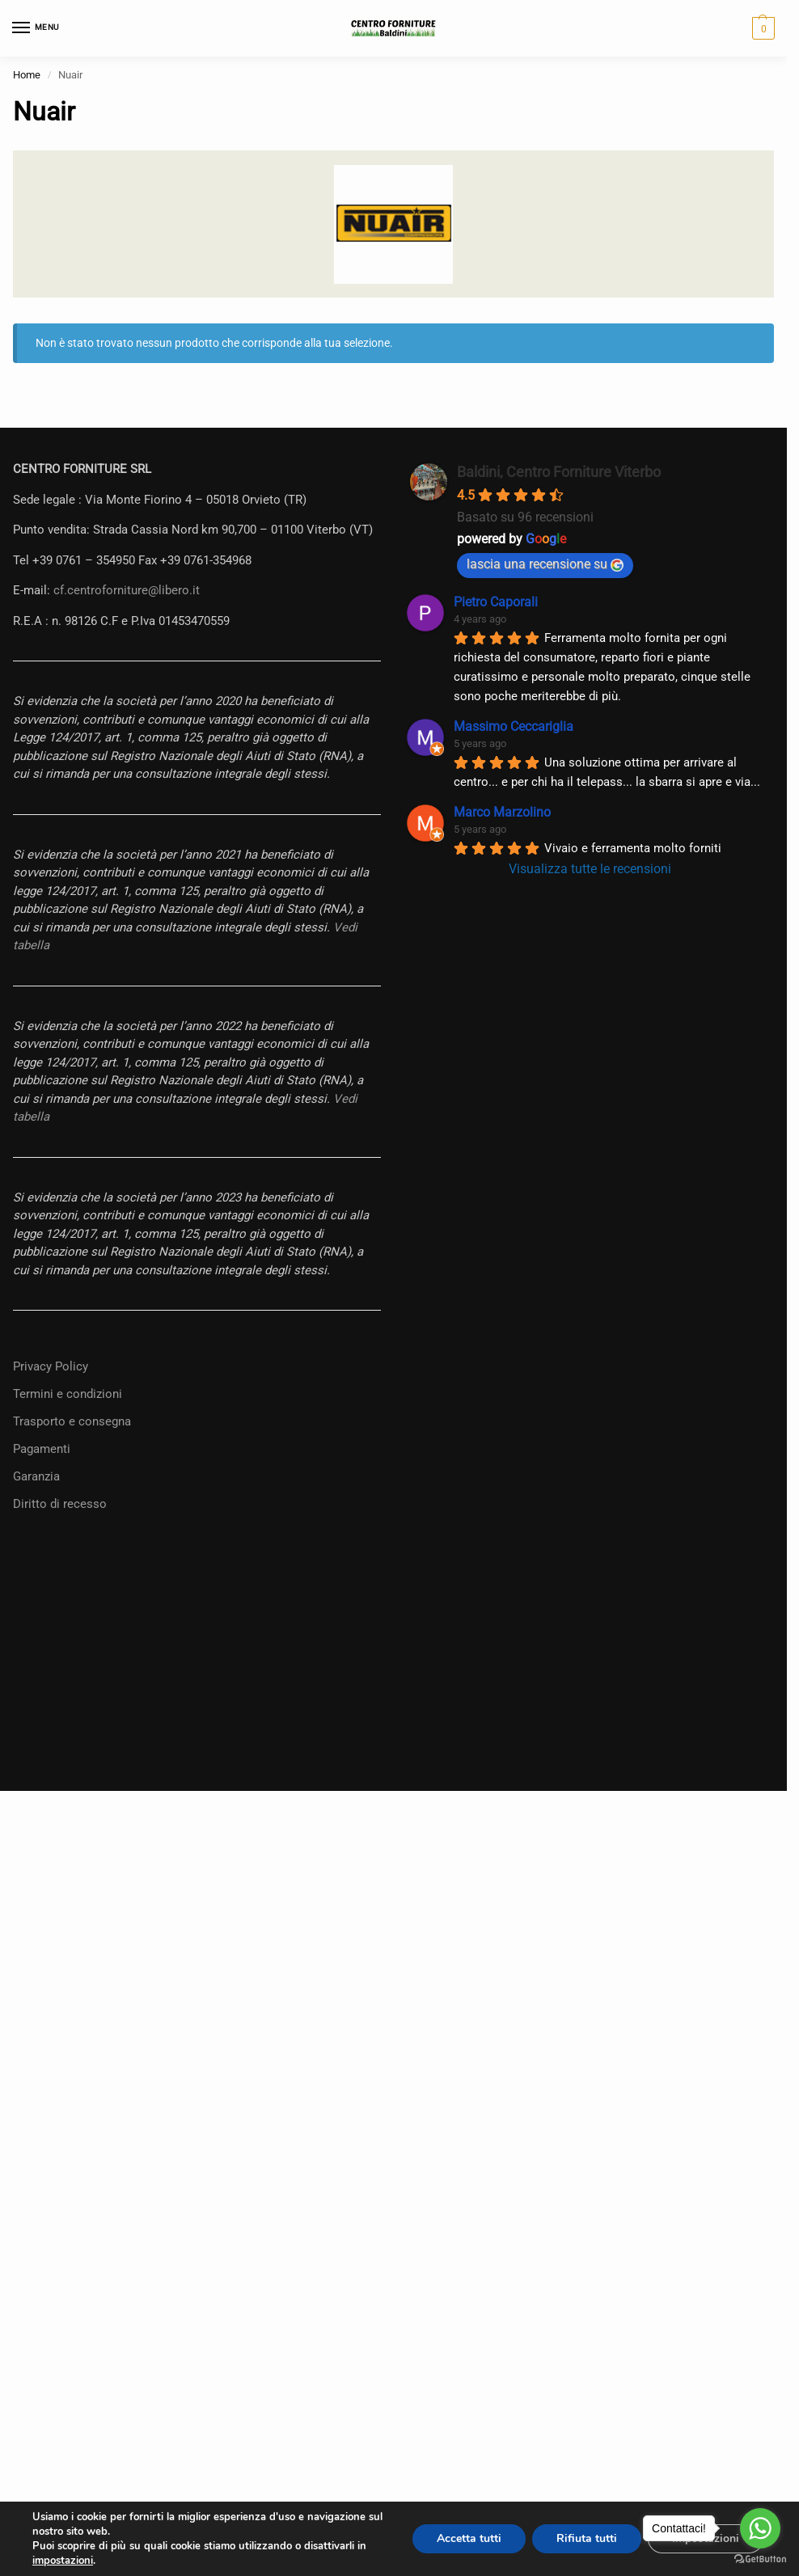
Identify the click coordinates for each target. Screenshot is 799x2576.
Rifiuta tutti (586, 2538)
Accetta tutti (469, 2538)
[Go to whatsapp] (760, 2528)
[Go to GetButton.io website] (760, 2559)
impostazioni (62, 2560)
